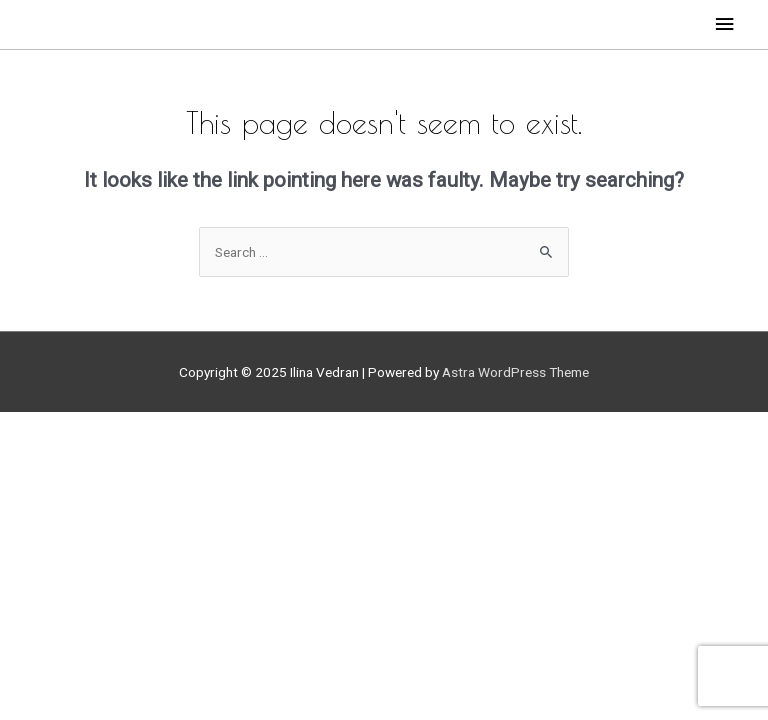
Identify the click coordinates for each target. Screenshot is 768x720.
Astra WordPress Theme (515, 372)
